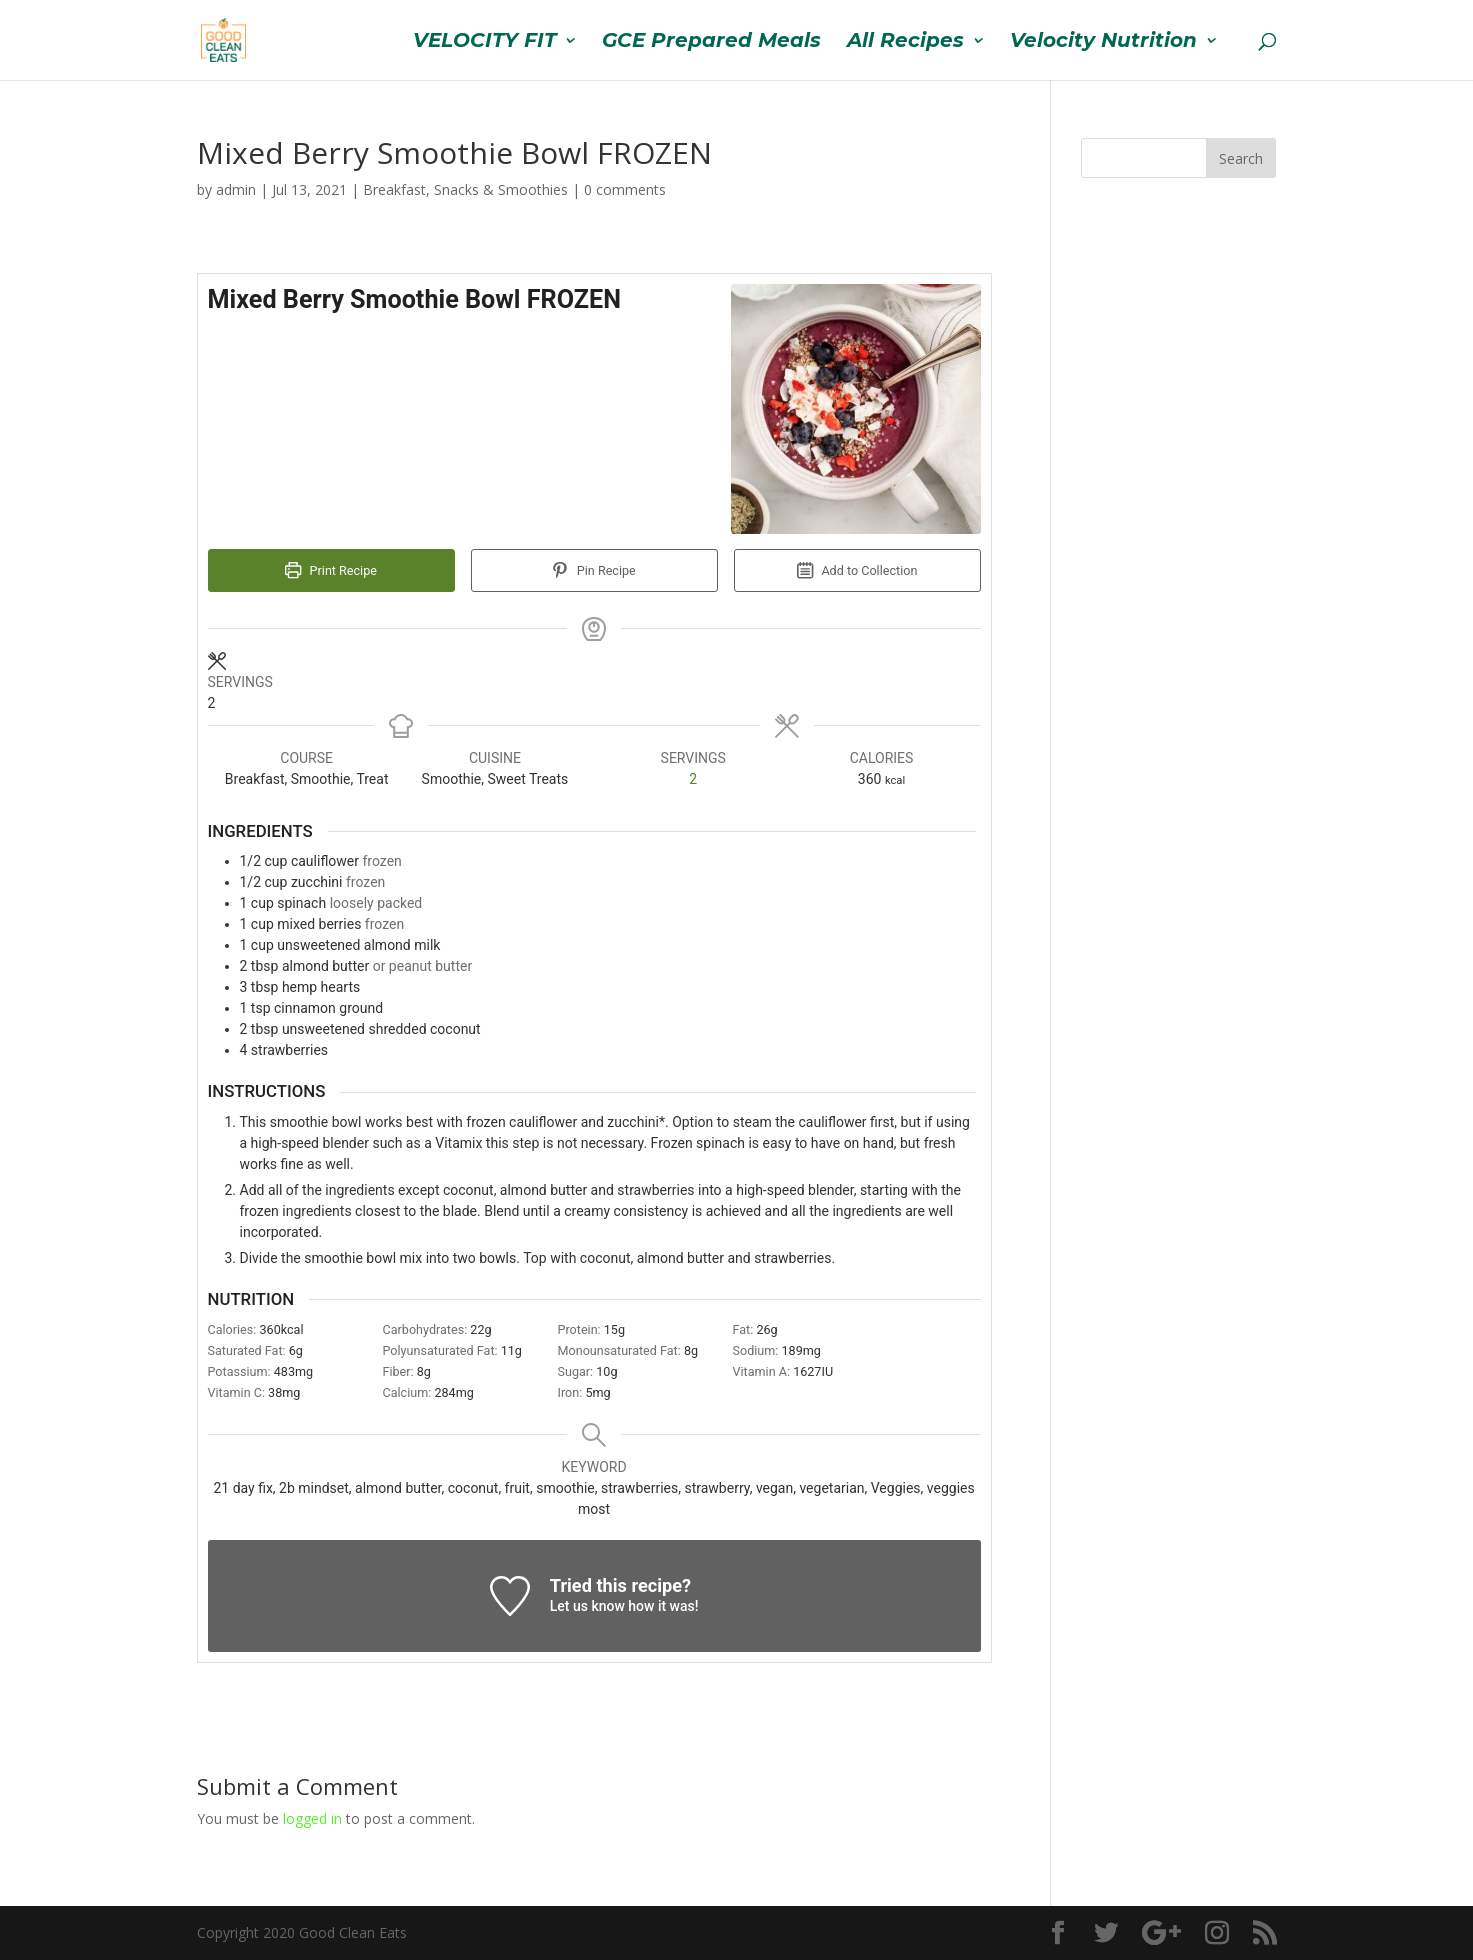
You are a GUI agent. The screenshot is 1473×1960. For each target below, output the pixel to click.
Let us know (587, 1606)
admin (236, 189)
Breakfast (394, 189)
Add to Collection (857, 570)
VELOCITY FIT (484, 42)
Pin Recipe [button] (593, 570)
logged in (312, 1818)
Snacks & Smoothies (501, 189)
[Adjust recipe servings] (693, 779)
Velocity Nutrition (1103, 42)
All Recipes (905, 42)
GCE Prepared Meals (711, 42)
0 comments (625, 189)
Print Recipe (331, 570)
